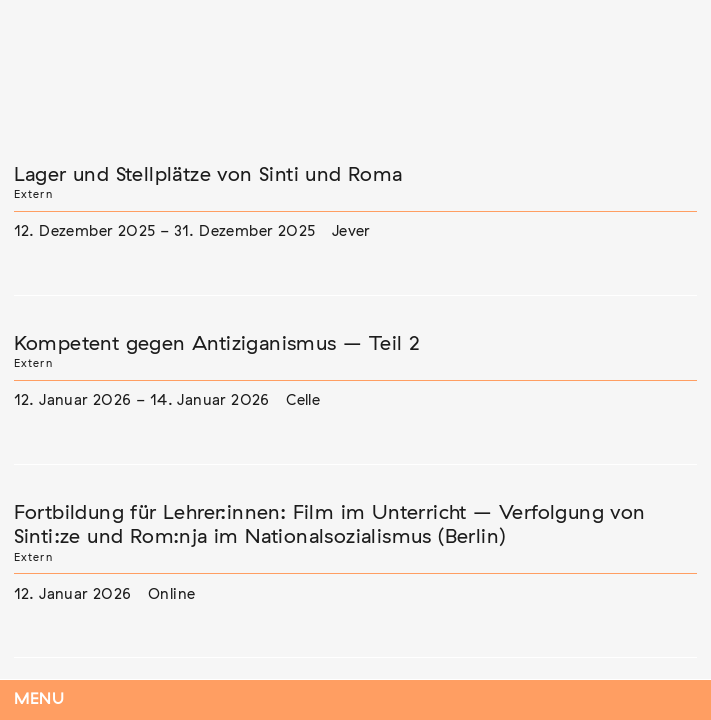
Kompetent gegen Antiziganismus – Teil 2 (217, 344)
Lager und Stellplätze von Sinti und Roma (208, 175)
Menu (39, 699)
